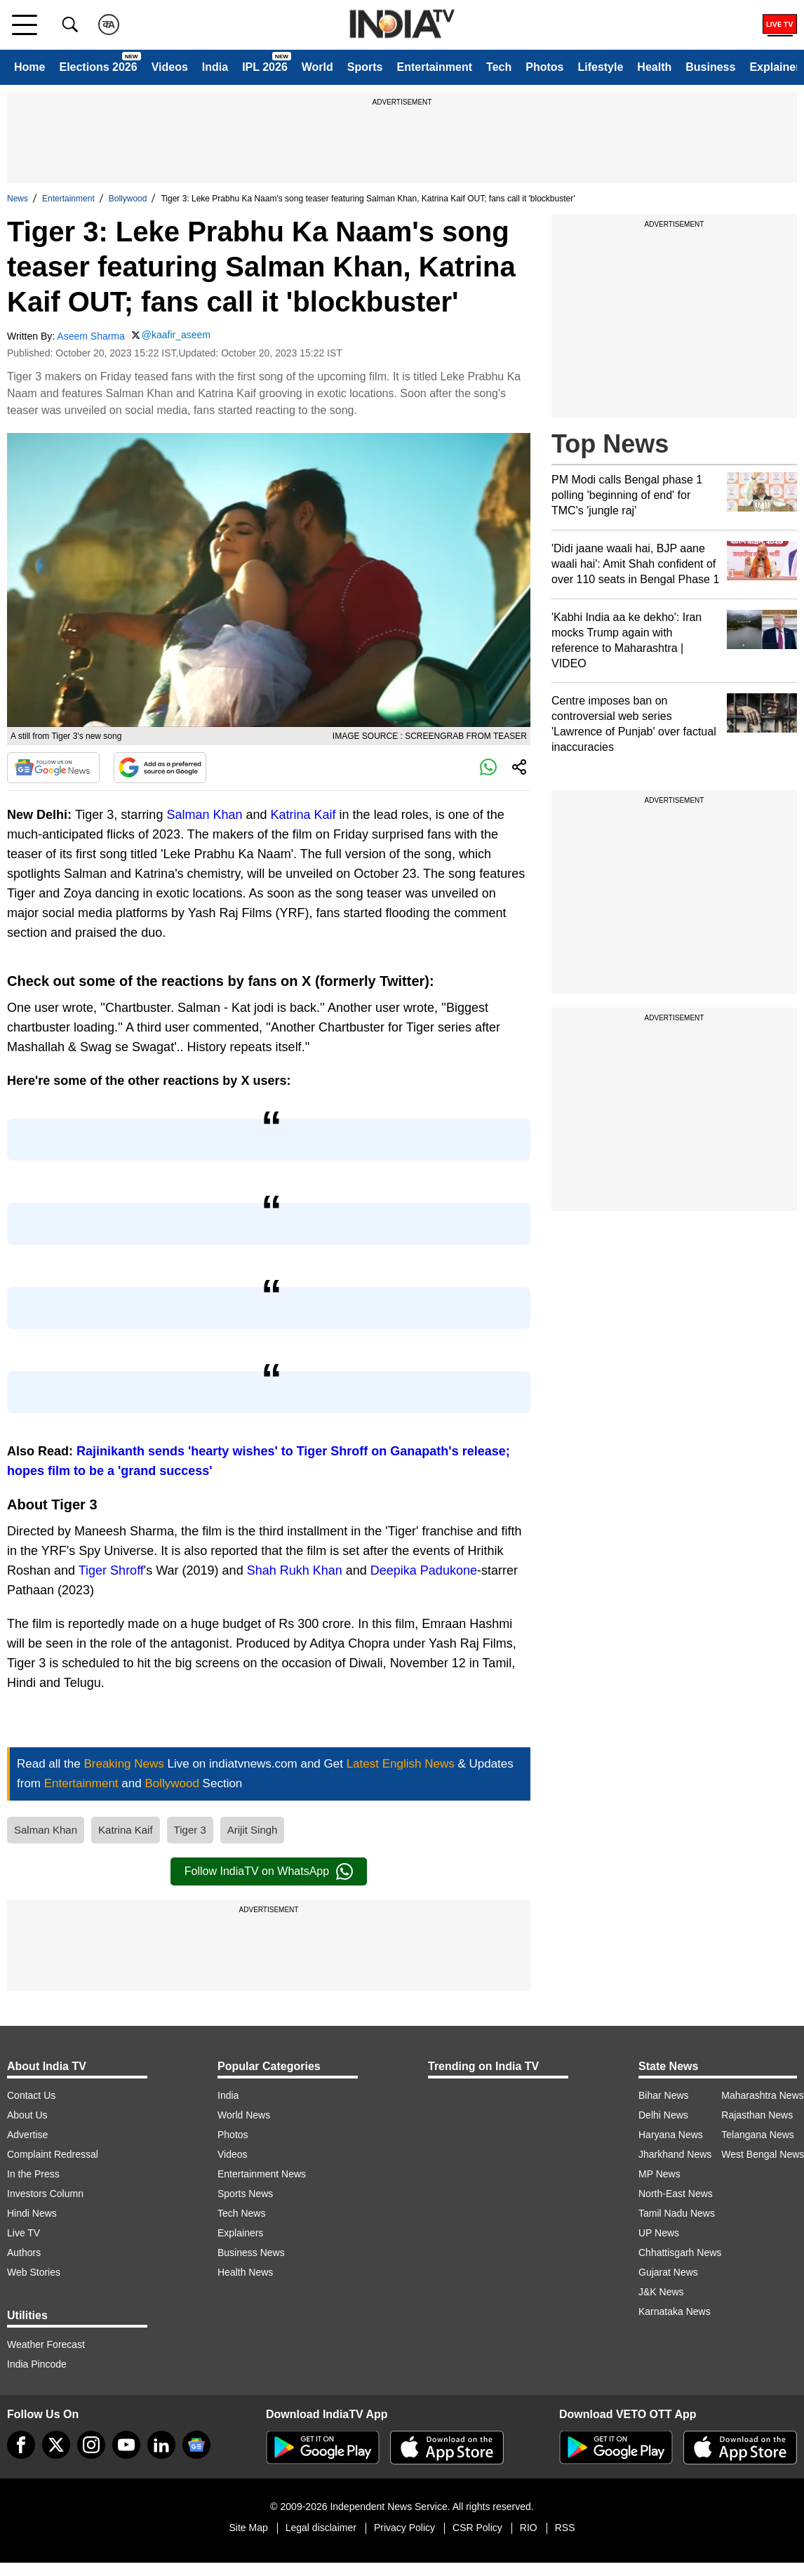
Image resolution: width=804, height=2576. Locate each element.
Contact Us (31, 2095)
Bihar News (663, 2095)
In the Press (33, 2174)
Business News (251, 2252)
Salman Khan (204, 815)
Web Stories (33, 2272)
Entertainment (434, 67)
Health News (245, 2272)
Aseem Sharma (90, 336)
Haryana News (670, 2134)
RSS (565, 2527)
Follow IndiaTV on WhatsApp (269, 1871)
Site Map (248, 2527)
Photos (544, 67)
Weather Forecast (46, 2344)
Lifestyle (600, 67)
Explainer (774, 67)
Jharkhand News (674, 2154)
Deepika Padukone (423, 1570)
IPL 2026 (265, 67)
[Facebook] (21, 2445)
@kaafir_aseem (176, 334)
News (17, 198)
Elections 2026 (98, 67)
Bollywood (128, 198)
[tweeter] (56, 2445)
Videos (170, 67)
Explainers (240, 2232)
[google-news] (196, 2445)
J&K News (661, 2291)
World (317, 67)
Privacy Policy (404, 2527)
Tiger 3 (190, 1830)
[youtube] (126, 2445)
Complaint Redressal (52, 2154)
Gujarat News (668, 2272)
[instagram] (91, 2445)
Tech (498, 67)
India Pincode (37, 2364)
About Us (27, 2115)
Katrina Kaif (303, 815)
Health (654, 67)
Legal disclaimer (321, 2527)
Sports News (245, 2193)
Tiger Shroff (111, 1570)
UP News (658, 2232)
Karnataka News (674, 2311)
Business (710, 67)
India (215, 67)
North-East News (675, 2193)
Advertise (27, 2134)
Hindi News (32, 2213)
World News (243, 2115)
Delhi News (663, 2115)
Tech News (241, 2213)
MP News (659, 2174)
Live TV (23, 2232)
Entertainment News (261, 2174)
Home (29, 67)
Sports (365, 67)
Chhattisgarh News (679, 2252)
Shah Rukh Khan (294, 1570)
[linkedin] (161, 2445)
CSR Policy (477, 2527)
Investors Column (45, 2193)
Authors (24, 2252)
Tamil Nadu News (676, 2213)
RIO (528, 2527)
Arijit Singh (252, 1830)
